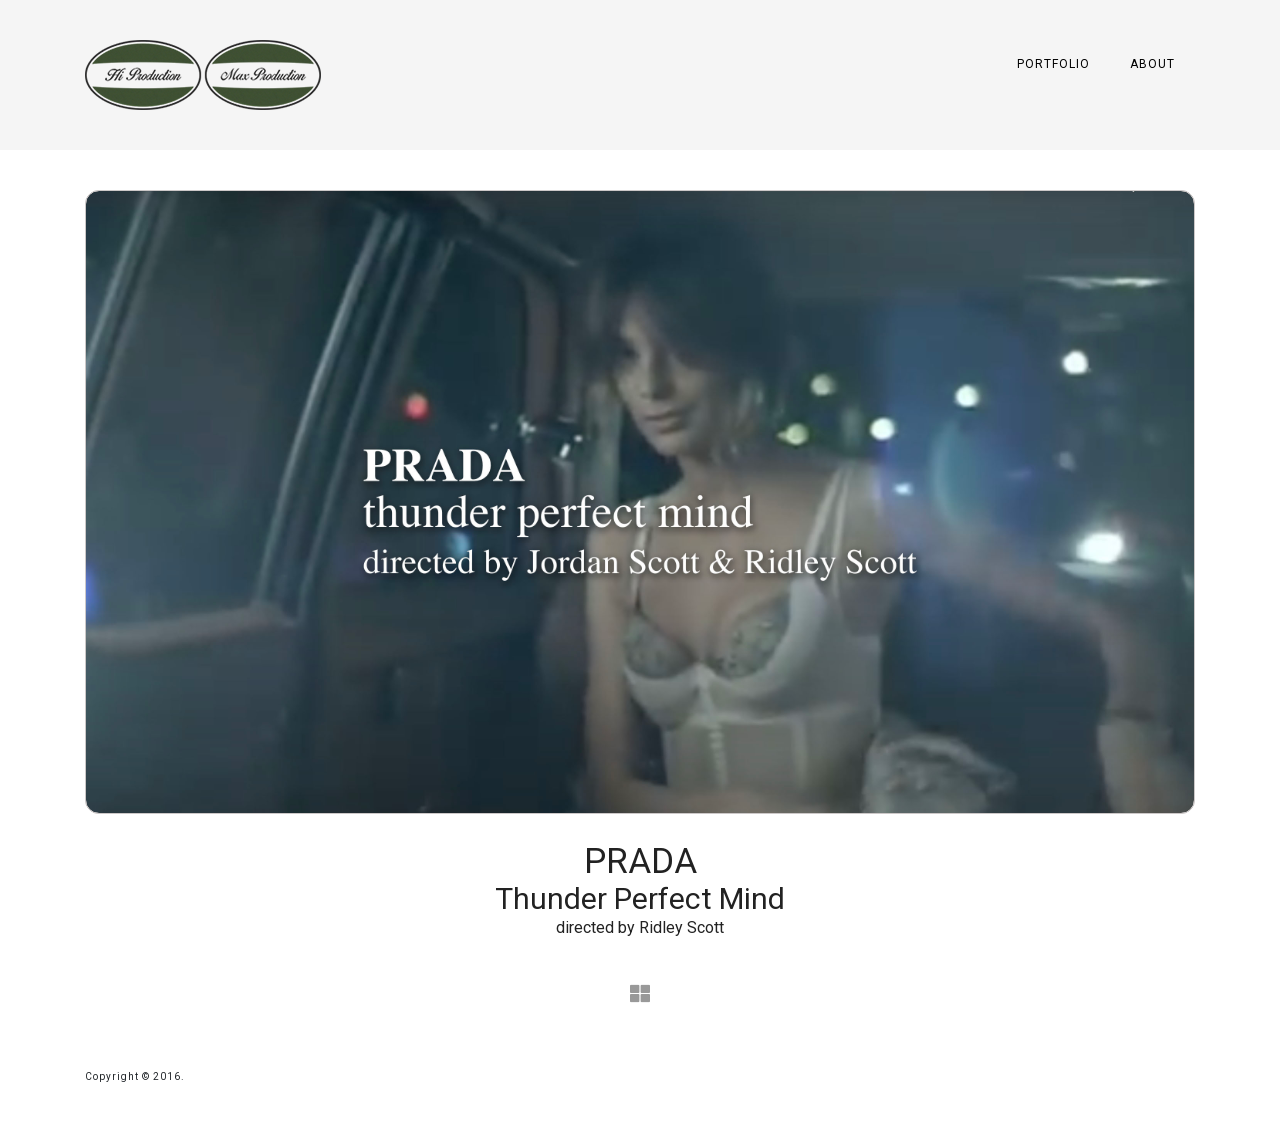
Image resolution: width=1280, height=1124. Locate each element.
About (1152, 64)
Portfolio (1053, 64)
